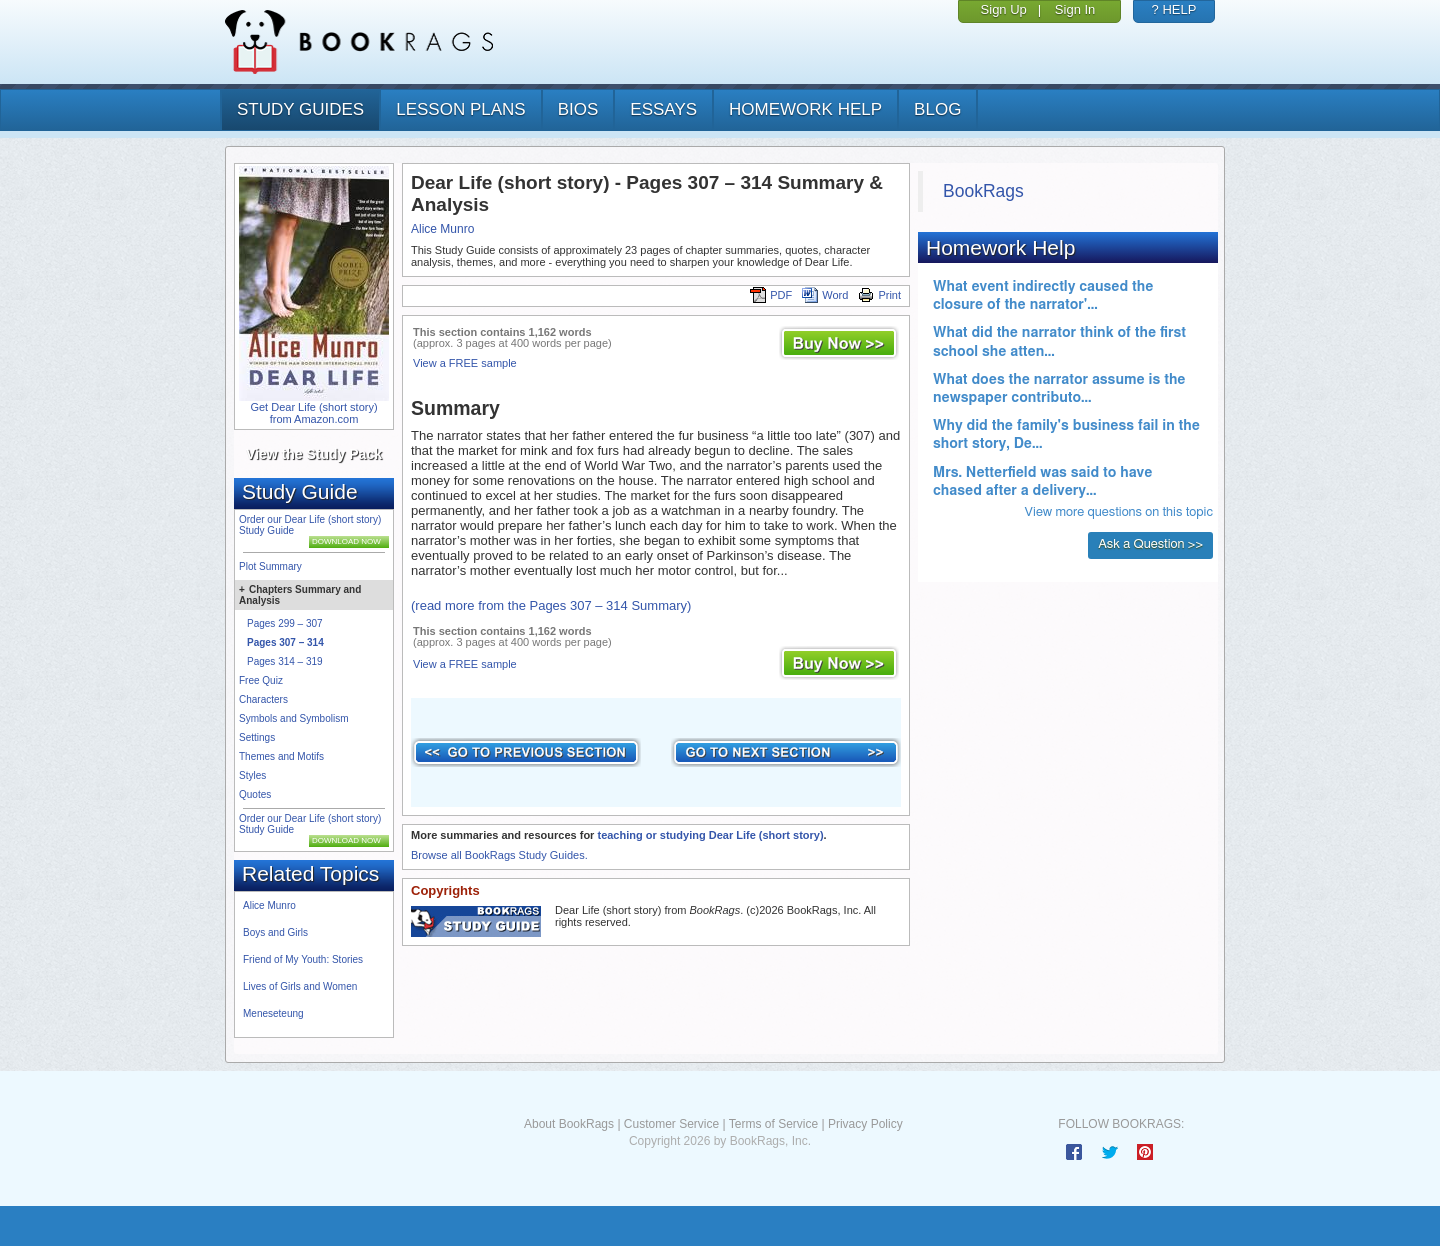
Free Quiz (261, 680)
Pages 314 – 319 (285, 661)
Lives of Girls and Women (300, 986)
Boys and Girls (275, 932)
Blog (937, 109)
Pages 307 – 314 (285, 642)
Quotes (255, 794)
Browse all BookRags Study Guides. (499, 855)
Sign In (1075, 9)
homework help (805, 109)
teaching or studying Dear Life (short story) (710, 835)
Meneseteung (273, 1013)
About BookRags (569, 1124)
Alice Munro (269, 905)
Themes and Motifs (281, 756)
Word (825, 295)
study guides (300, 109)
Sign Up (1004, 9)
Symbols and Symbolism (293, 718)
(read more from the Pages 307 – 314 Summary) (551, 605)
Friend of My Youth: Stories (303, 959)
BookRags (983, 191)
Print (879, 295)
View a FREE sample (465, 363)
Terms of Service (773, 1124)
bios (578, 109)
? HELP (1174, 9)
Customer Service (671, 1124)
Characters (263, 699)
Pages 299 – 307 (285, 623)
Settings (257, 737)
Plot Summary (270, 566)
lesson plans (460, 109)
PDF (771, 295)
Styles (252, 775)
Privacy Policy (865, 1124)
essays (663, 109)
